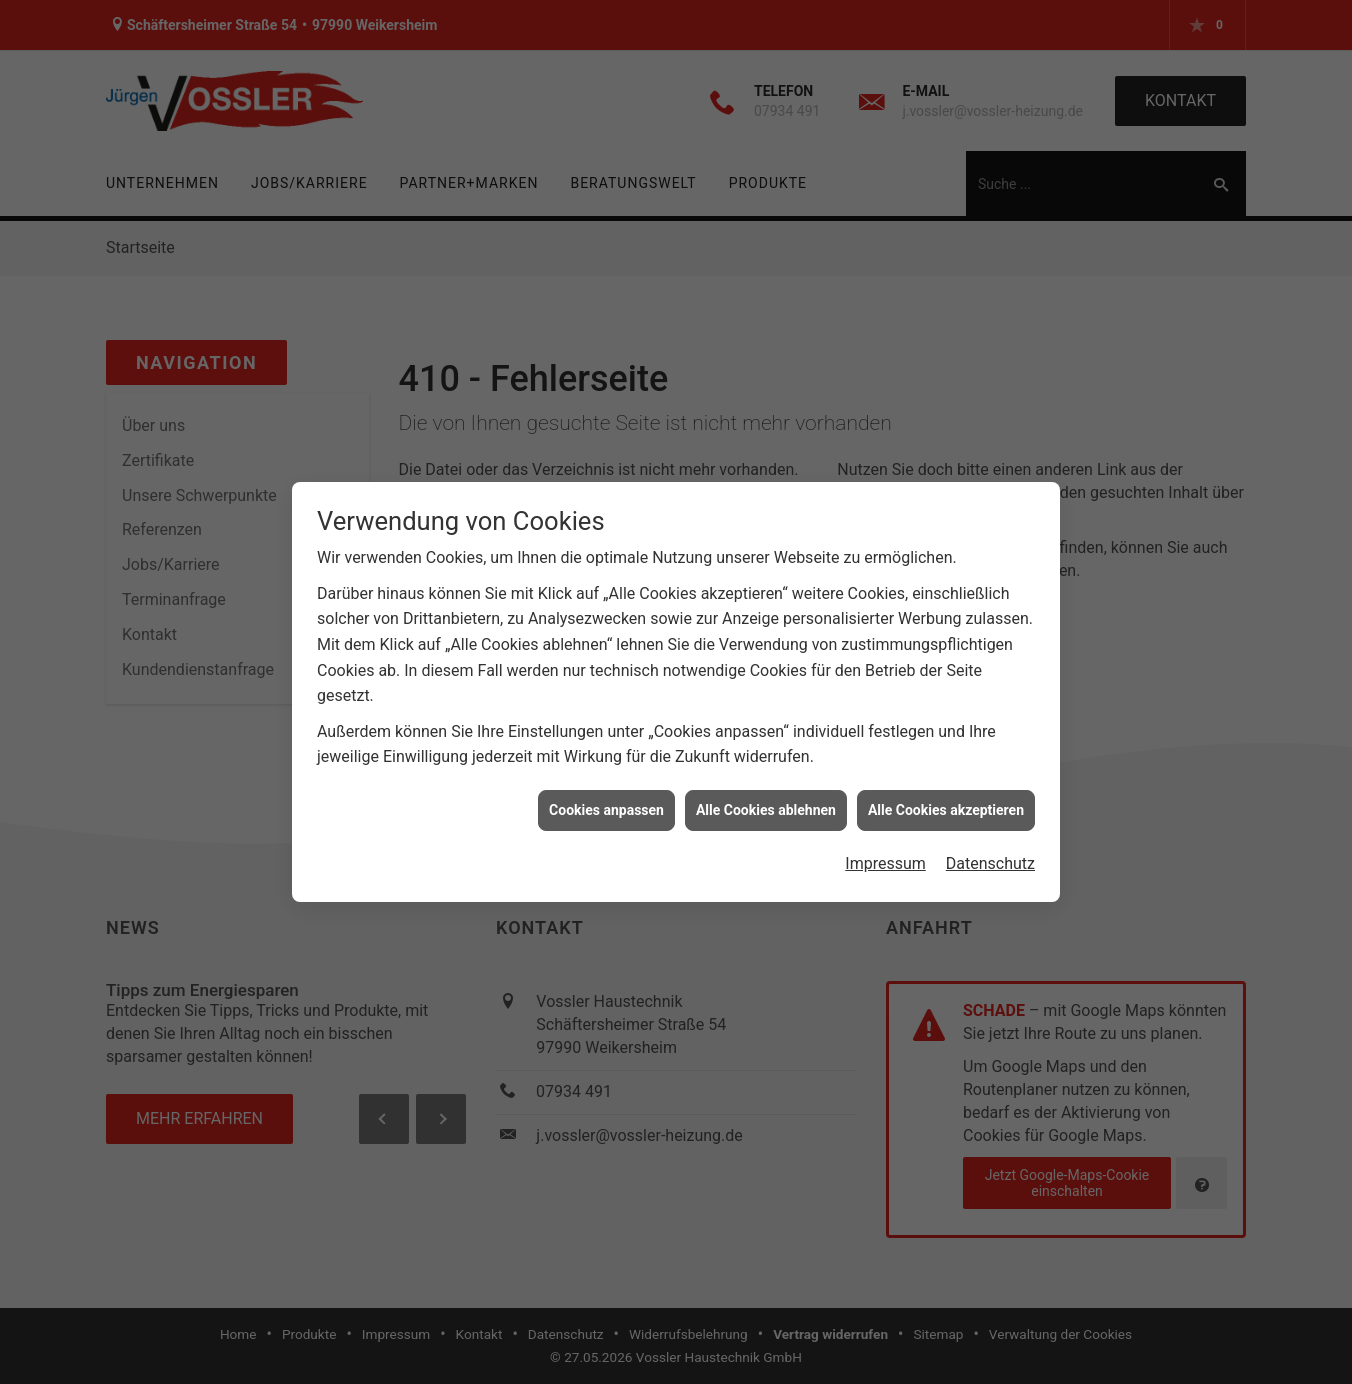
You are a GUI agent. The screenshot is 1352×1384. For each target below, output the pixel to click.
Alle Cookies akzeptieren (946, 801)
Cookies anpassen (606, 801)
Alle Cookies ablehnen (766, 801)
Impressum (885, 855)
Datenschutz (990, 855)
